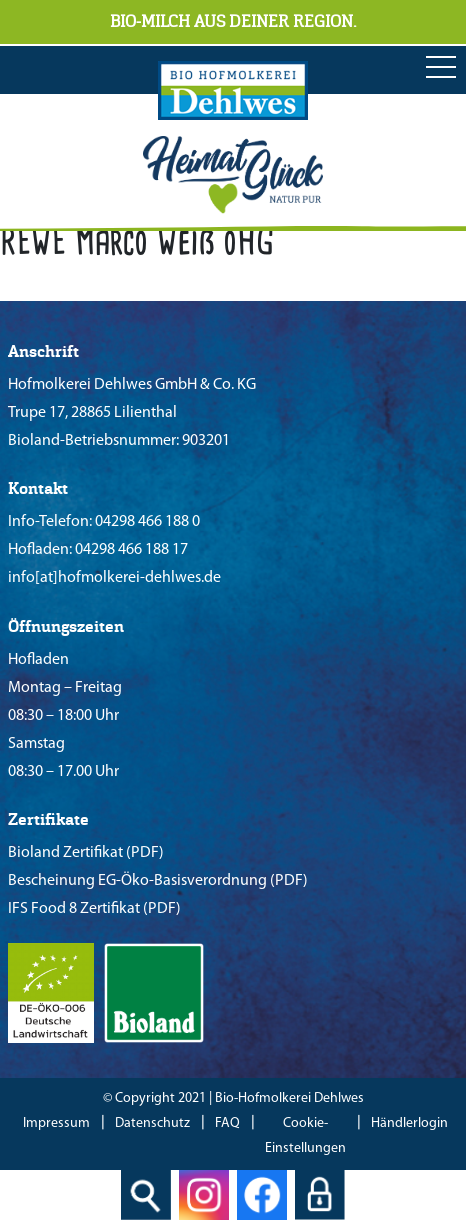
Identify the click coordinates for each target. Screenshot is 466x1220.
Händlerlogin (409, 1123)
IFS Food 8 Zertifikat (74, 909)
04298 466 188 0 (146, 522)
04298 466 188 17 (130, 550)
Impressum (56, 1123)
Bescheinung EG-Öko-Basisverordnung (137, 881)
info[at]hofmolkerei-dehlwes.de (114, 578)
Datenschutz (152, 1123)
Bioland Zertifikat (65, 853)
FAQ (227, 1123)
